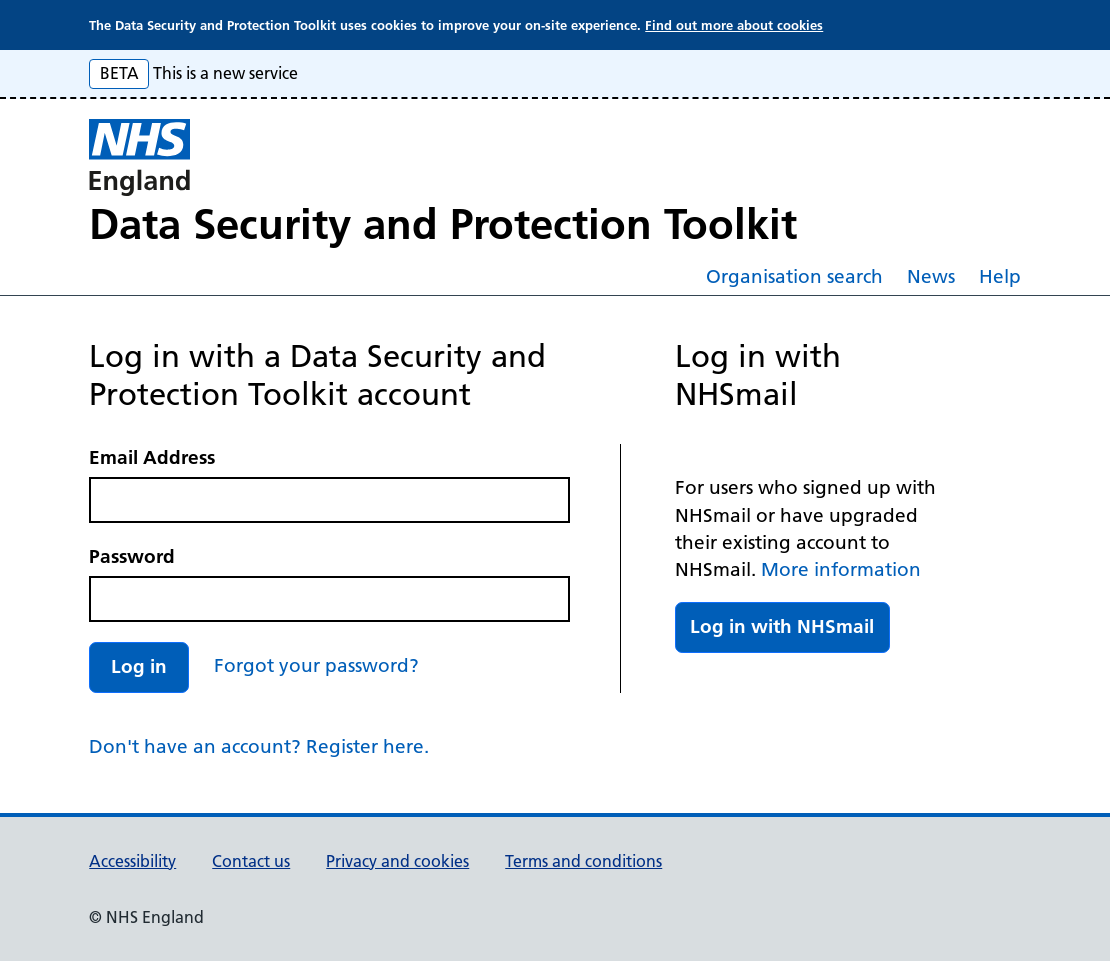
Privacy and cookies (397, 861)
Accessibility (132, 861)
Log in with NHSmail (782, 626)
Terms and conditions (583, 861)
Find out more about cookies (734, 25)
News (931, 276)
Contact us (251, 861)
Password (132, 556)
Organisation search (794, 276)
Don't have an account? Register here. (259, 746)
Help (1000, 276)
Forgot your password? (316, 665)
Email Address (152, 457)
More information (841, 569)
